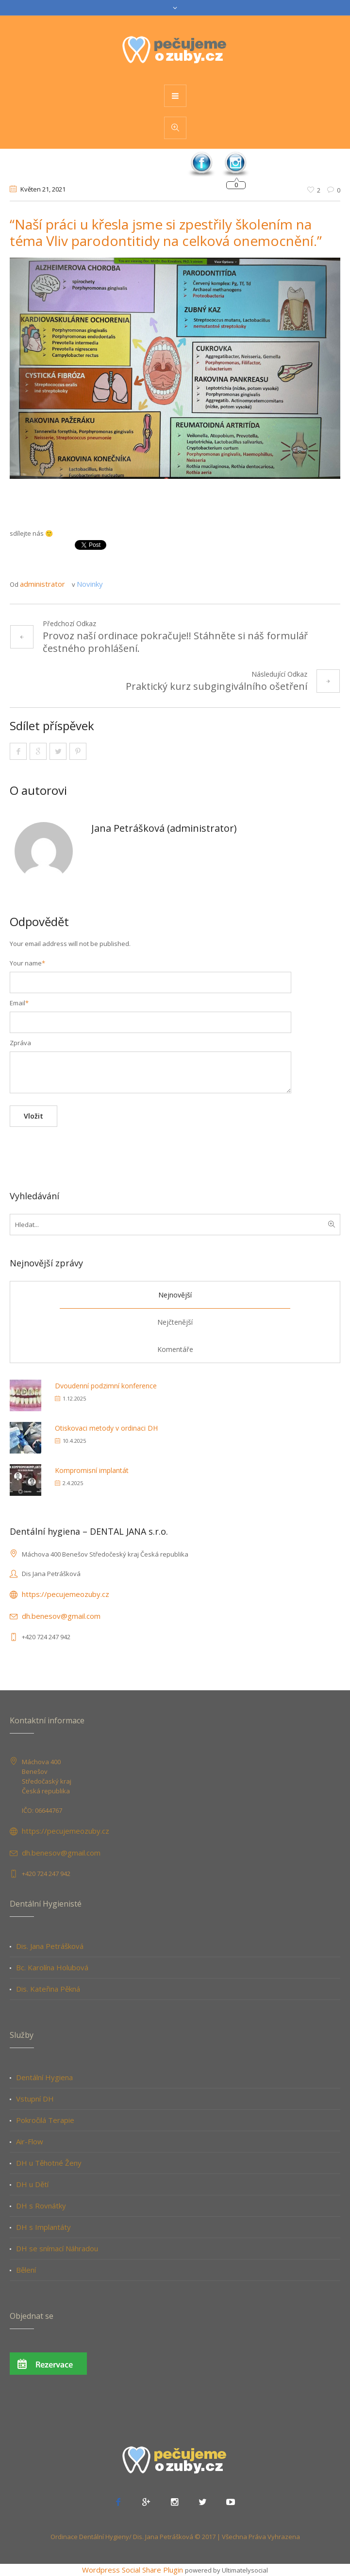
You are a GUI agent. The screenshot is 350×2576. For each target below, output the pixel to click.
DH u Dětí (32, 2184)
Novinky (90, 584)
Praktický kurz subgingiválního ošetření (216, 686)
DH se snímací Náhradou (57, 2248)
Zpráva (20, 1042)
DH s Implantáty (43, 2227)
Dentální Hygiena (44, 2077)
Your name (27, 963)
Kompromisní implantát (92, 1470)
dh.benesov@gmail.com (61, 1616)
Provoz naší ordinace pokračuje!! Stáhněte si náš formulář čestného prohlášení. (175, 642)
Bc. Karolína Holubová (52, 1967)
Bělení (26, 2270)
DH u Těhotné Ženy (49, 2163)
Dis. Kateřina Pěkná (48, 1989)
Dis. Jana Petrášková (49, 1946)
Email (19, 1003)
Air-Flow (29, 2141)
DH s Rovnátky (41, 2205)
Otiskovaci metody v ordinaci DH (106, 1428)
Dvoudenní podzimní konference (106, 1385)
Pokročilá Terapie (45, 2120)
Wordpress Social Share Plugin (133, 2570)
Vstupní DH (35, 2098)
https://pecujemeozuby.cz (65, 1594)
